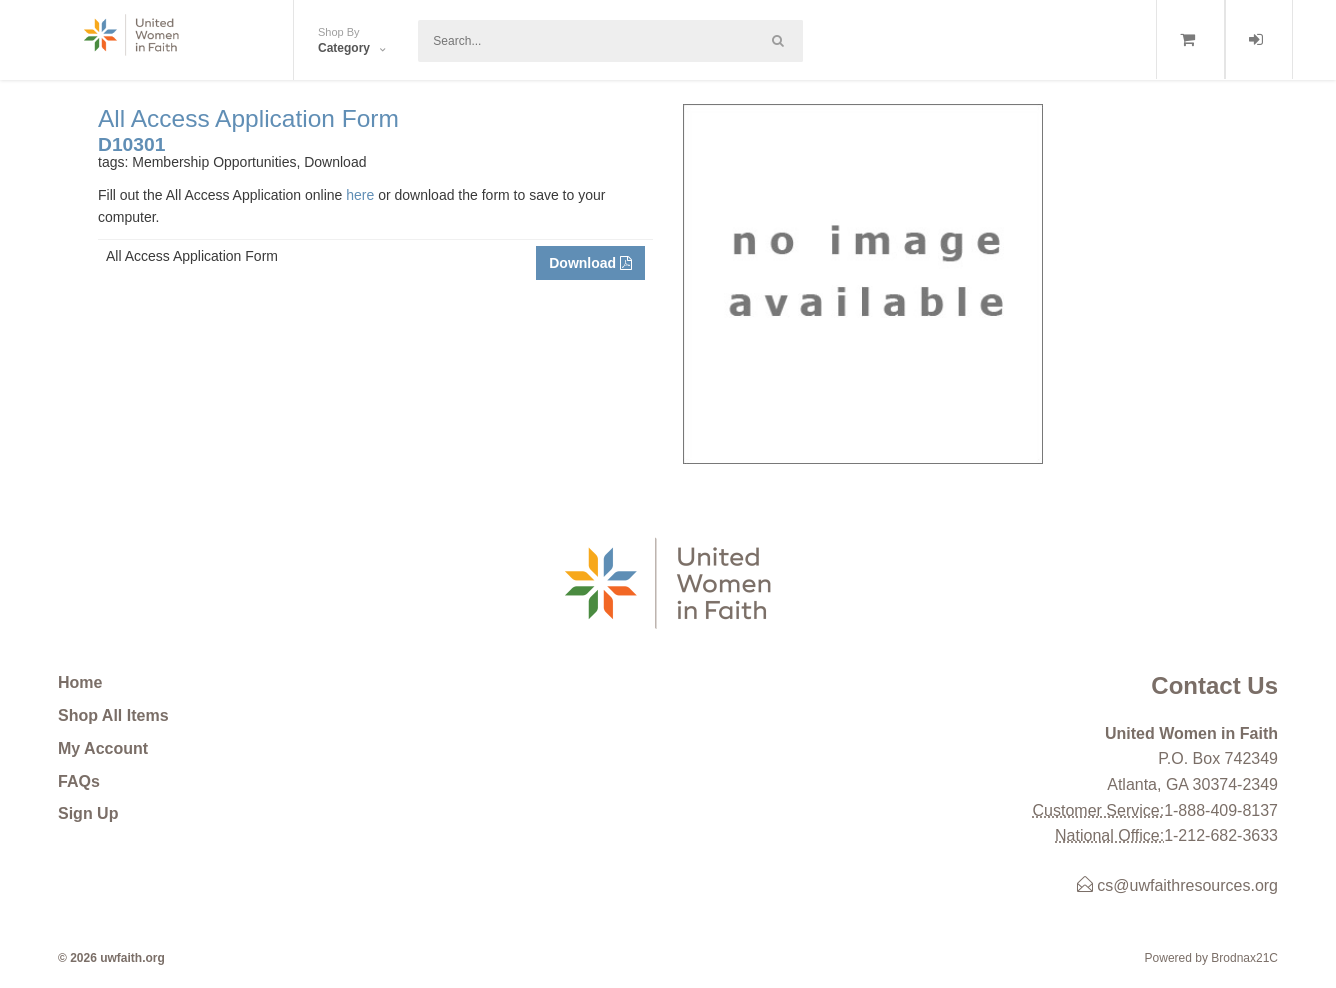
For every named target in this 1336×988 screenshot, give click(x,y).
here (360, 195)
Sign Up (88, 813)
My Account (103, 748)
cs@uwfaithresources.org (1177, 885)
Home (80, 682)
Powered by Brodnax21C (1211, 958)
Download (590, 263)
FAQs (79, 781)
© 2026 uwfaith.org (111, 958)
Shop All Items (113, 715)
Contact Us (1214, 685)
